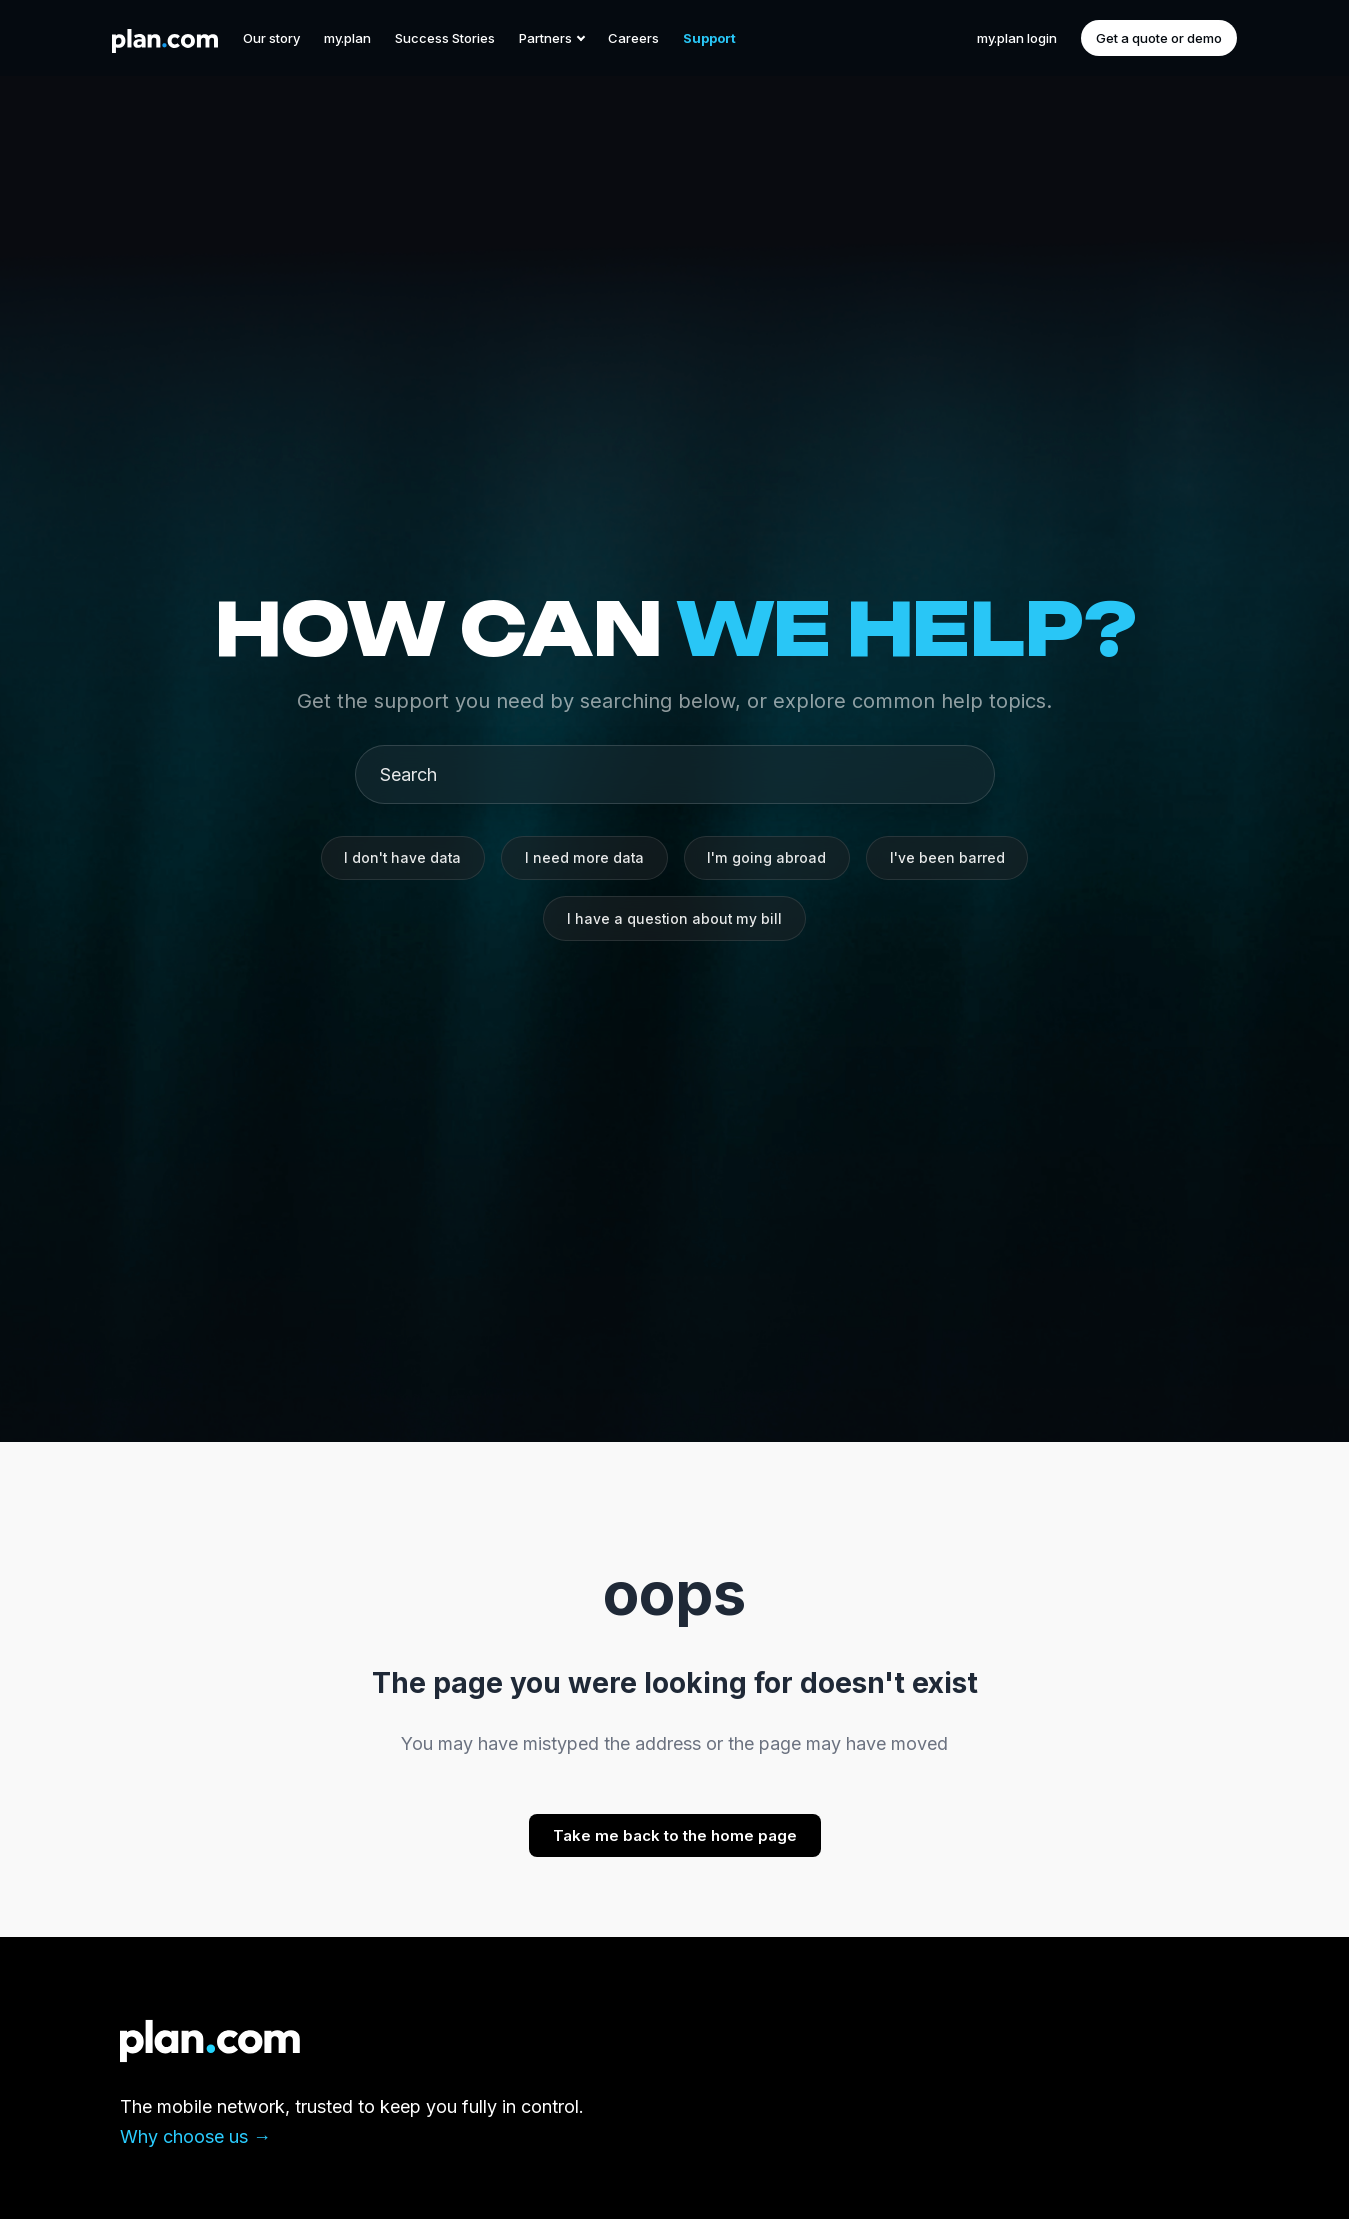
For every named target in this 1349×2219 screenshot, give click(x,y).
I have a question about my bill (675, 919)
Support (709, 38)
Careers (633, 38)
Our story (271, 38)
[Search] (683, 771)
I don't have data (399, 856)
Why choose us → (195, 2136)
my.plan (347, 38)
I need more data (584, 856)
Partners (551, 38)
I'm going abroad (769, 856)
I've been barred (951, 856)
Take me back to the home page (675, 1835)
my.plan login (1017, 38)
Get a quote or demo (1159, 38)
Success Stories (445, 38)
